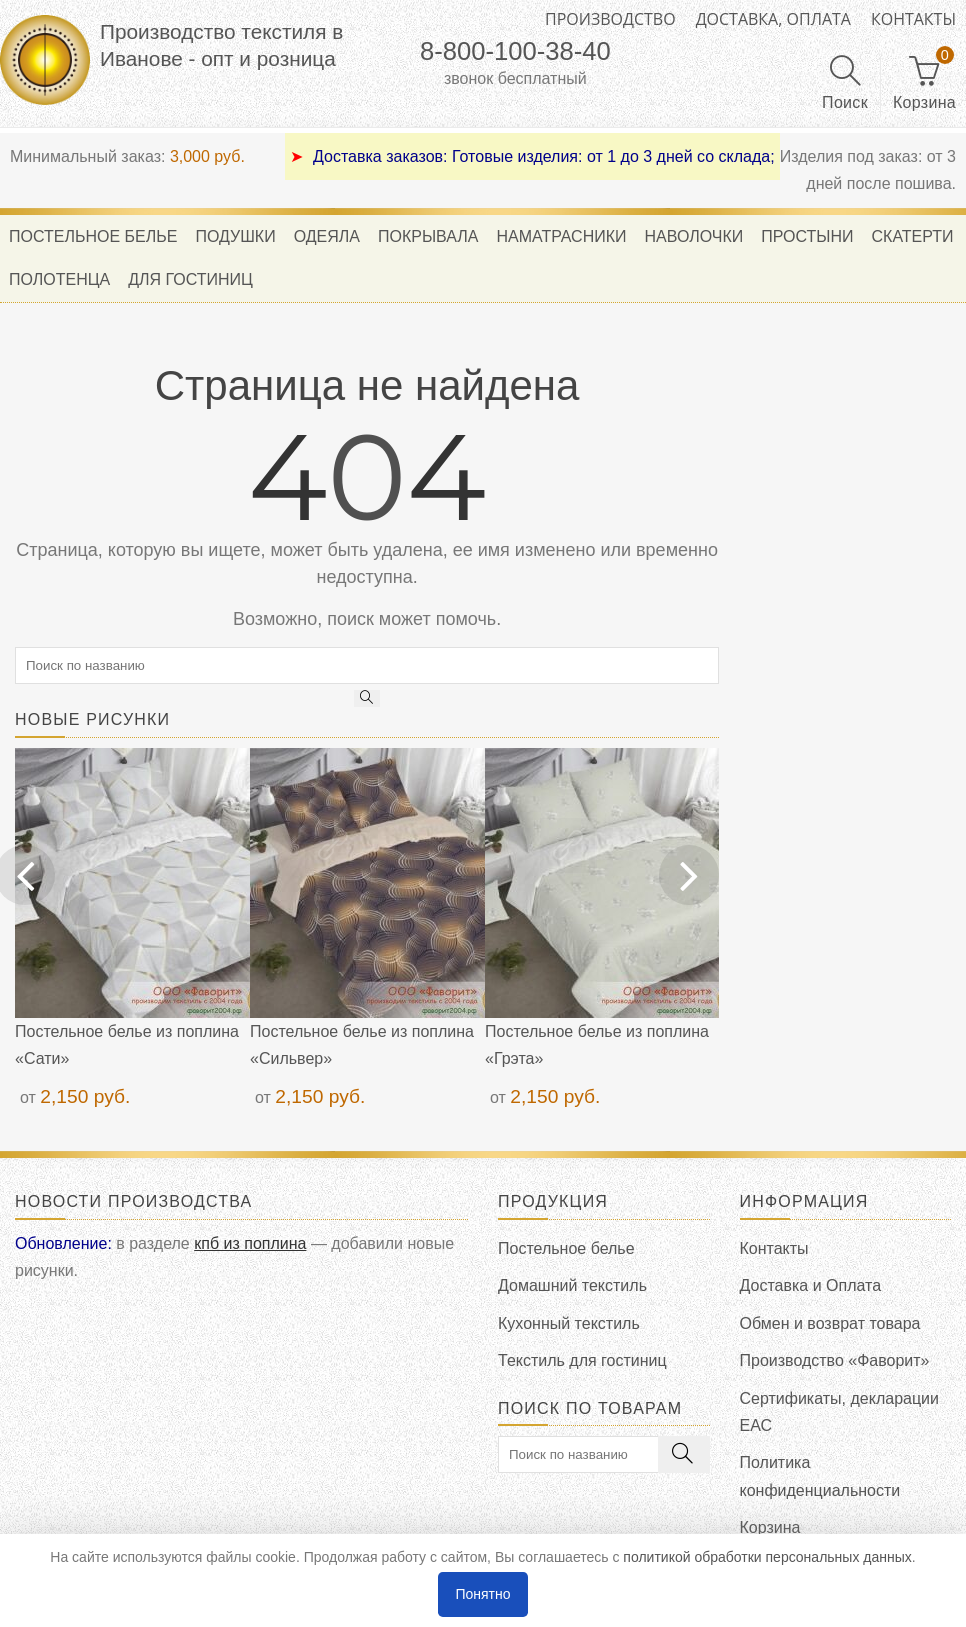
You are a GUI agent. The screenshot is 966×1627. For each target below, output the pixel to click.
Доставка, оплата (773, 19)
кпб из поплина (250, 1243)
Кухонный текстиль (569, 1323)
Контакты (913, 19)
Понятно (482, 1594)
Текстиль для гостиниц (582, 1360)
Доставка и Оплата (811, 1285)
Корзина (770, 1527)
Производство (610, 19)
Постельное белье (566, 1248)
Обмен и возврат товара (830, 1323)
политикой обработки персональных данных (767, 1557)
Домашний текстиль (572, 1285)
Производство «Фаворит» (835, 1360)
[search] (367, 665)
